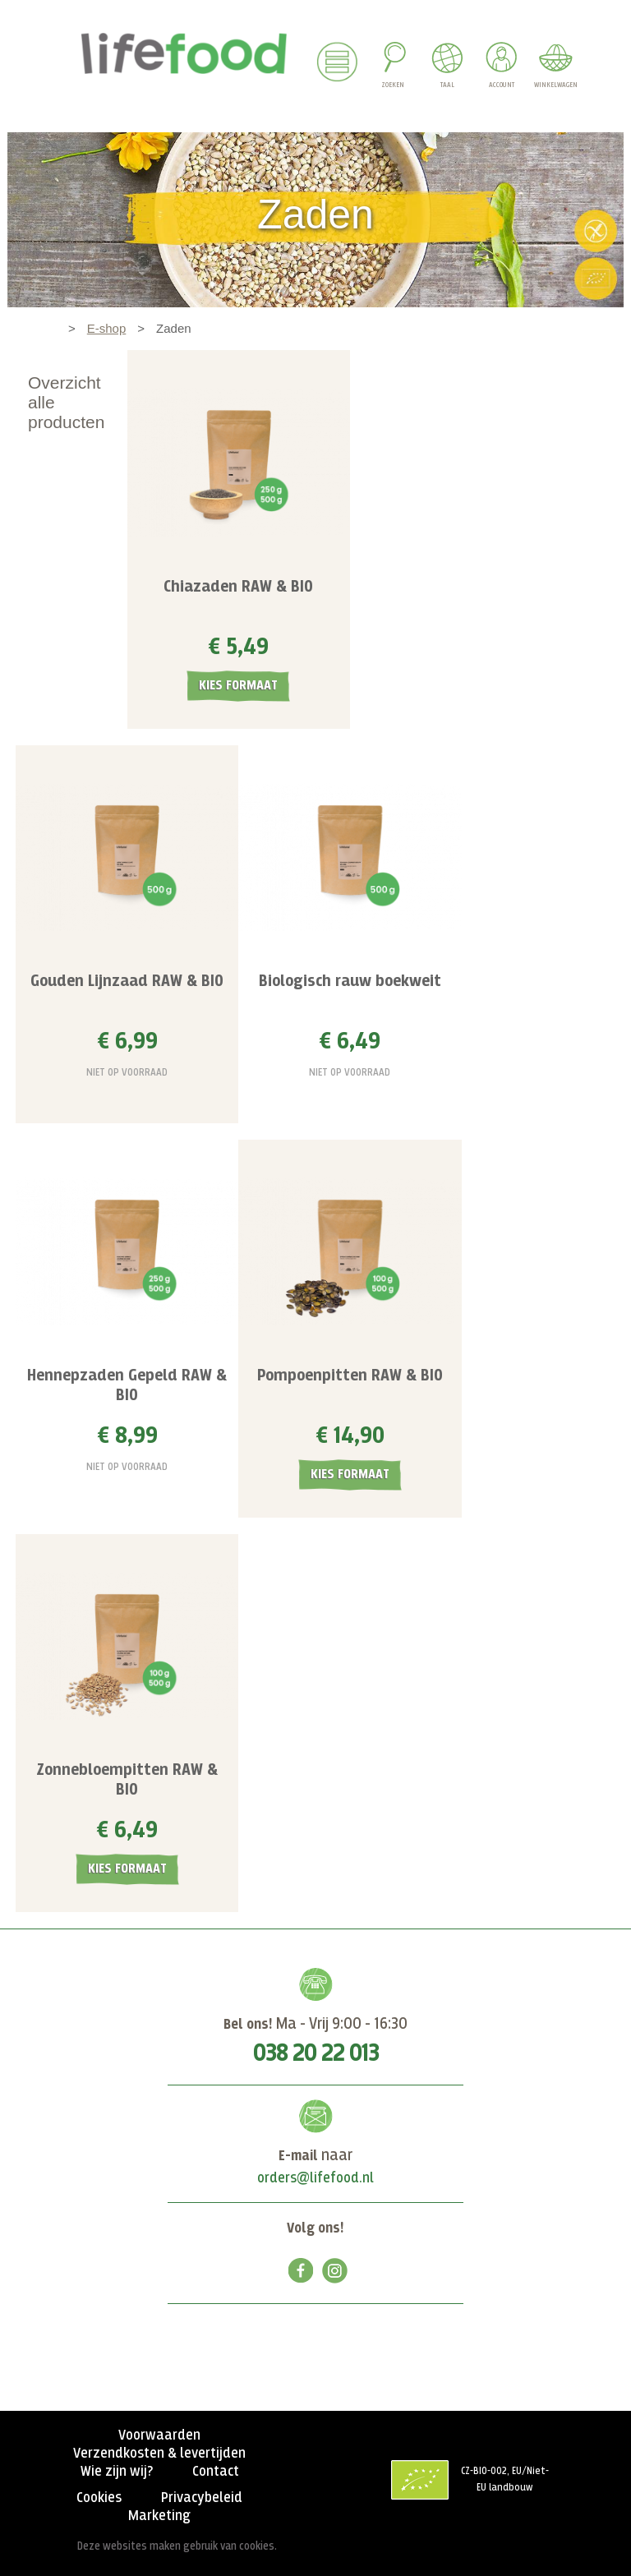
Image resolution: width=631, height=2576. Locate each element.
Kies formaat (238, 686)
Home (40, 328)
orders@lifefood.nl (315, 2178)
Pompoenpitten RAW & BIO (350, 1376)
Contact (215, 2471)
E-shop (107, 328)
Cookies (99, 2498)
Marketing (159, 2516)
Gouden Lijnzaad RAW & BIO (126, 981)
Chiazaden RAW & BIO (238, 587)
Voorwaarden (159, 2435)
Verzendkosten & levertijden (159, 2453)
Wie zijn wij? (117, 2471)
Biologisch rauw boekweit (350, 981)
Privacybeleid (201, 2498)
